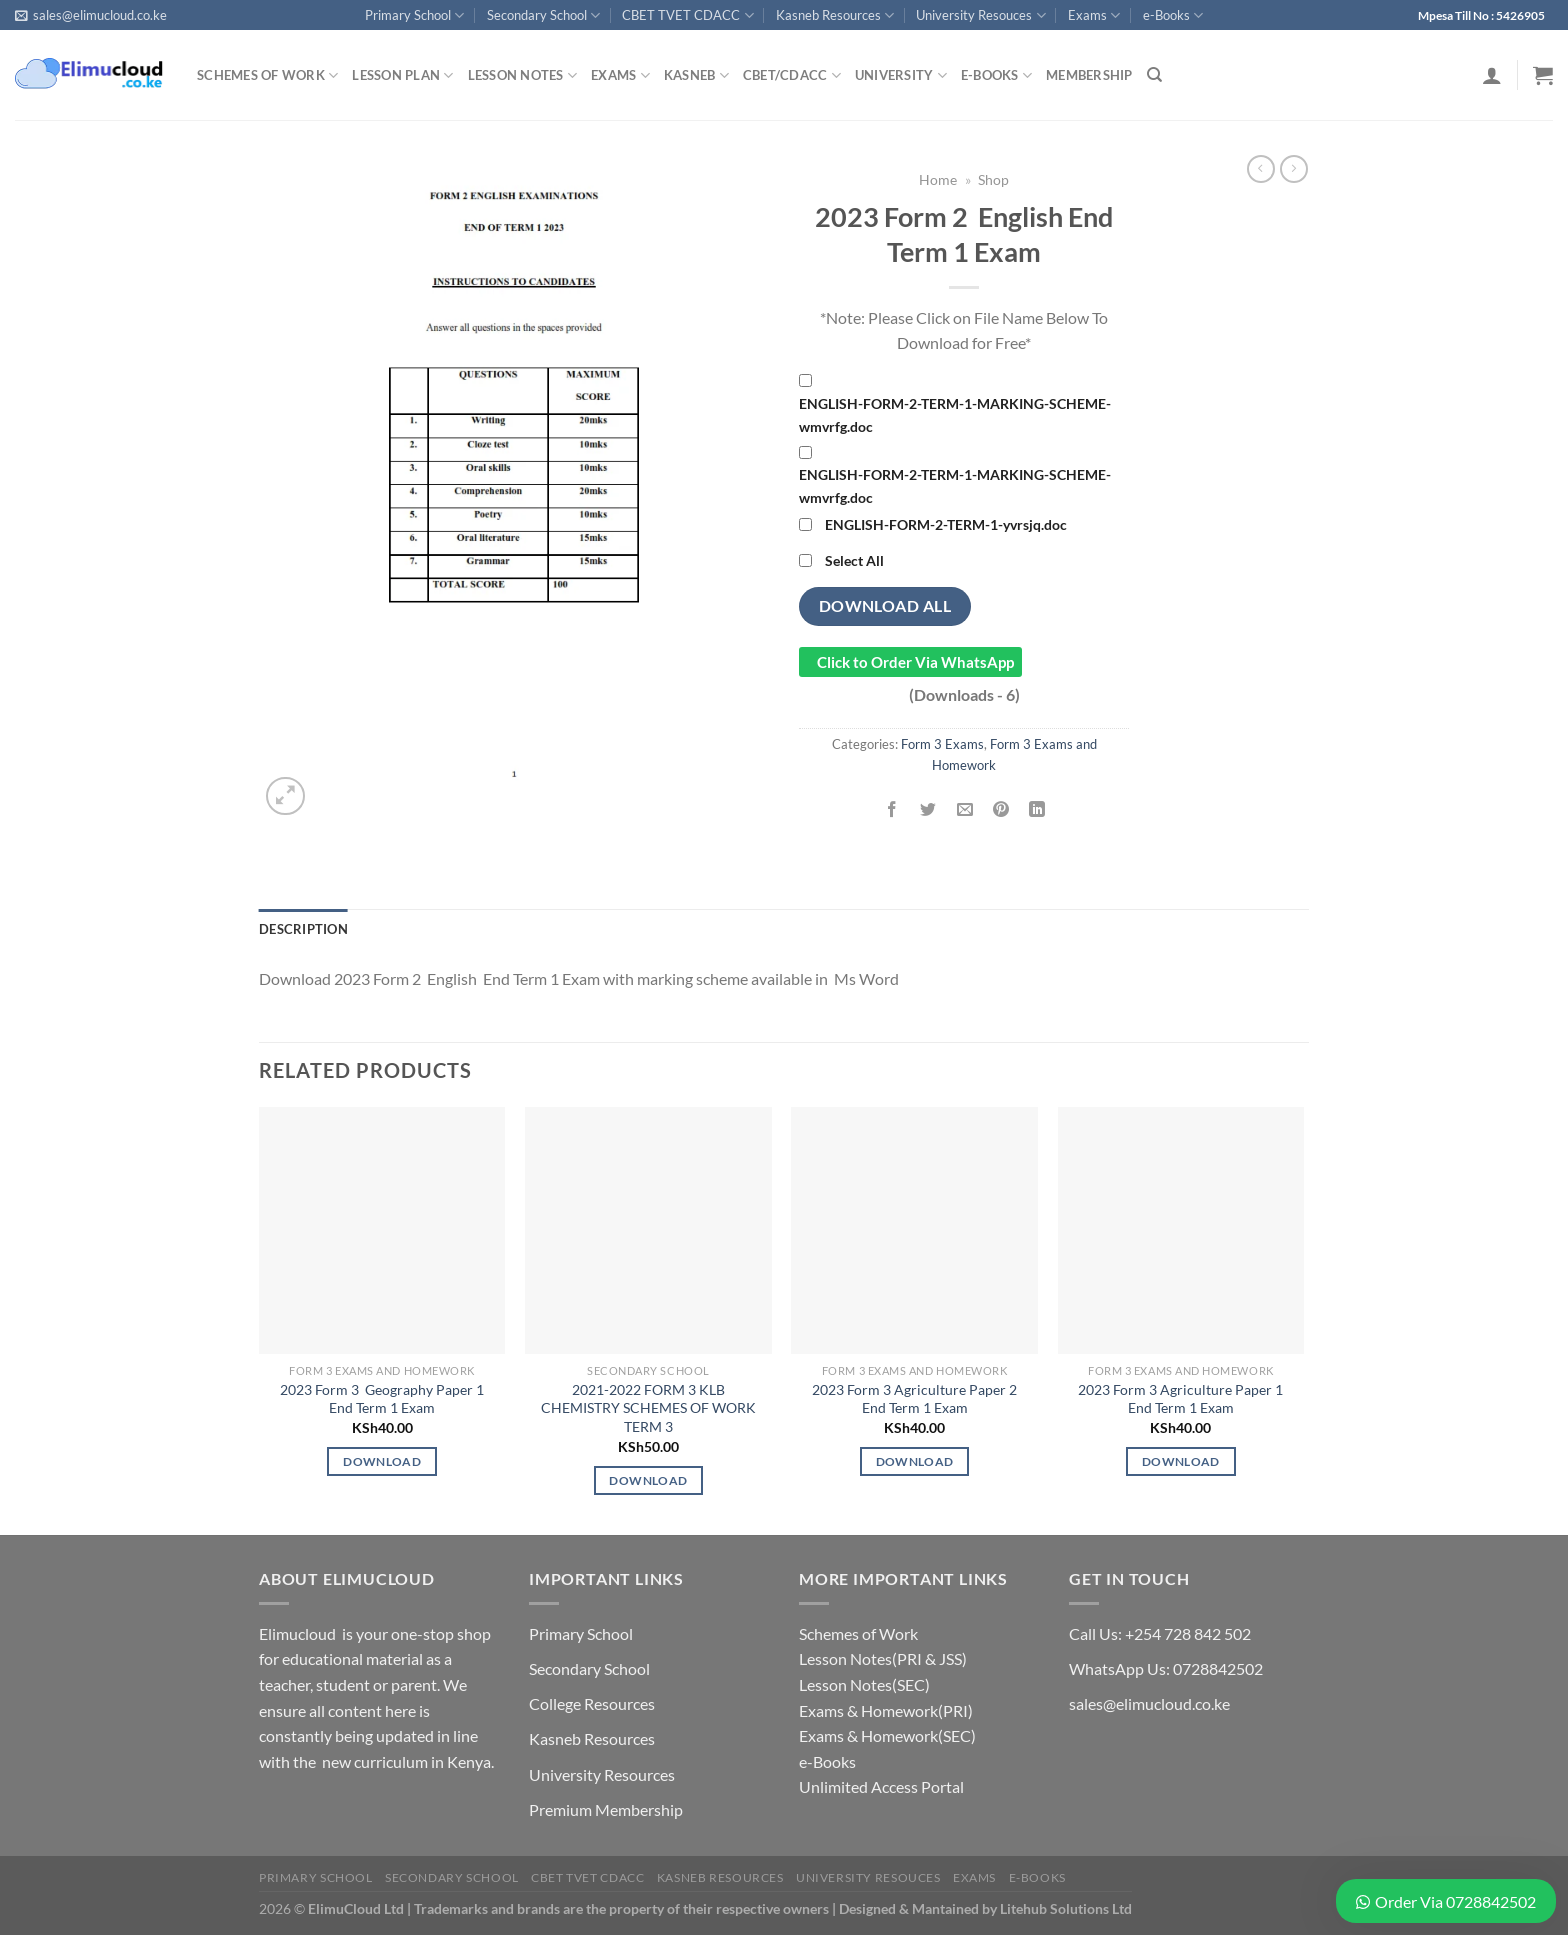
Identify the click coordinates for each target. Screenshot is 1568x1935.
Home (938, 180)
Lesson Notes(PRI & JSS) (883, 1658)
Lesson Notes (523, 75)
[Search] (1154, 75)
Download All (885, 606)
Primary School (414, 15)
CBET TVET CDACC (687, 15)
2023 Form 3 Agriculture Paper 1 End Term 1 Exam (1180, 1399)
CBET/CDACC (792, 75)
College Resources (592, 1703)
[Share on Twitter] (928, 809)
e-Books (1173, 15)
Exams (1094, 15)
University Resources (602, 1774)
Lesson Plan (402, 75)
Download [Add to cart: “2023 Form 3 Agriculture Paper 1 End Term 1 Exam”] (1181, 1461)
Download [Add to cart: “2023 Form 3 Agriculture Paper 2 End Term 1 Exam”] (915, 1461)
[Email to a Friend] (964, 809)
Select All (854, 560)
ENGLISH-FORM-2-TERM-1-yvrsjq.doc (946, 524)
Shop (993, 180)
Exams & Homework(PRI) (886, 1710)
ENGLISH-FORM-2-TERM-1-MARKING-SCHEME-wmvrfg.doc (955, 415)
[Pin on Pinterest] (1000, 809)
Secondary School (543, 15)
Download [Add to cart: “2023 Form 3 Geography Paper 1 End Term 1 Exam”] (382, 1461)
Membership (1089, 75)
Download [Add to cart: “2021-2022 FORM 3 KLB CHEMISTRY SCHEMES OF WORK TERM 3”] (648, 1480)
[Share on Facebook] (892, 809)
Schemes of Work (267, 75)
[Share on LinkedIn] (1037, 809)
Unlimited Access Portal (881, 1786)
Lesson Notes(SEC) (864, 1684)
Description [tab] (303, 929)
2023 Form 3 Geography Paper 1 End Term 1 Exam (382, 1399)
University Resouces (980, 15)
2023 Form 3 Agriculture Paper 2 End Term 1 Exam (914, 1399)
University (901, 75)
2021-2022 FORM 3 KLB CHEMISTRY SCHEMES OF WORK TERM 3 (648, 1408)
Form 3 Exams (942, 744)
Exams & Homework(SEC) (887, 1735)
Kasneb (696, 75)
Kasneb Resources (835, 15)
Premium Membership (606, 1809)
